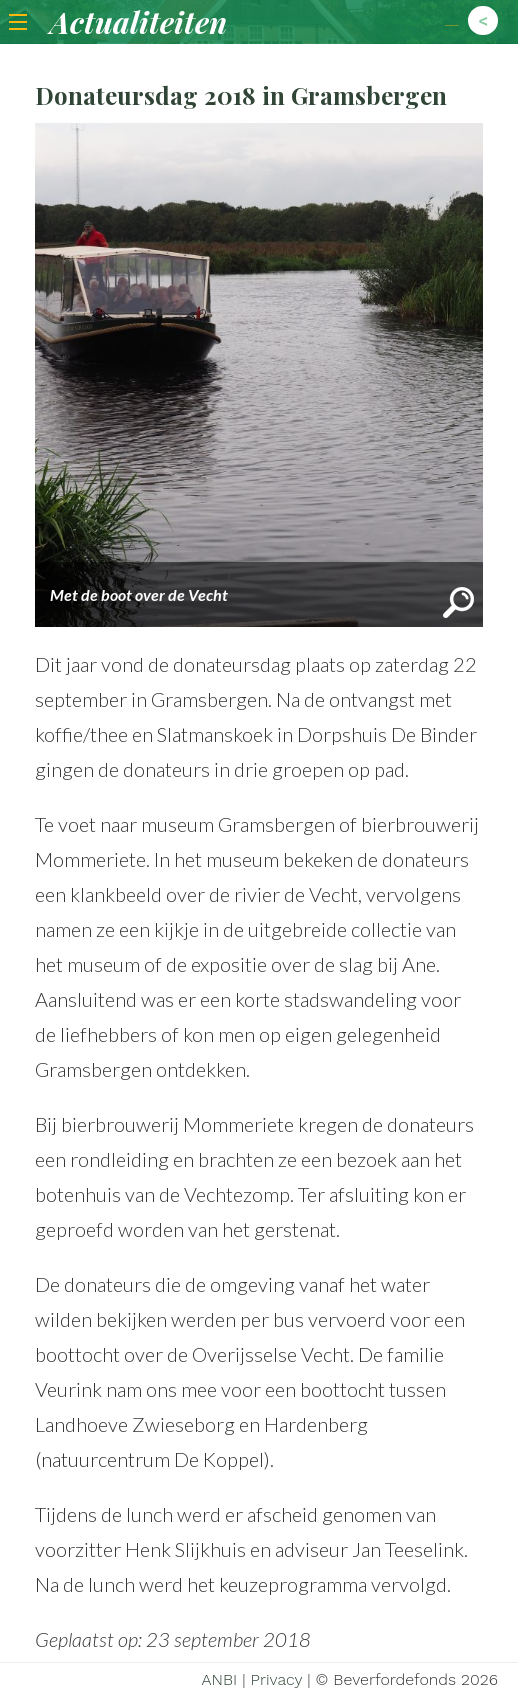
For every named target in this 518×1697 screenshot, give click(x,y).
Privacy (277, 1679)
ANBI (219, 1679)
